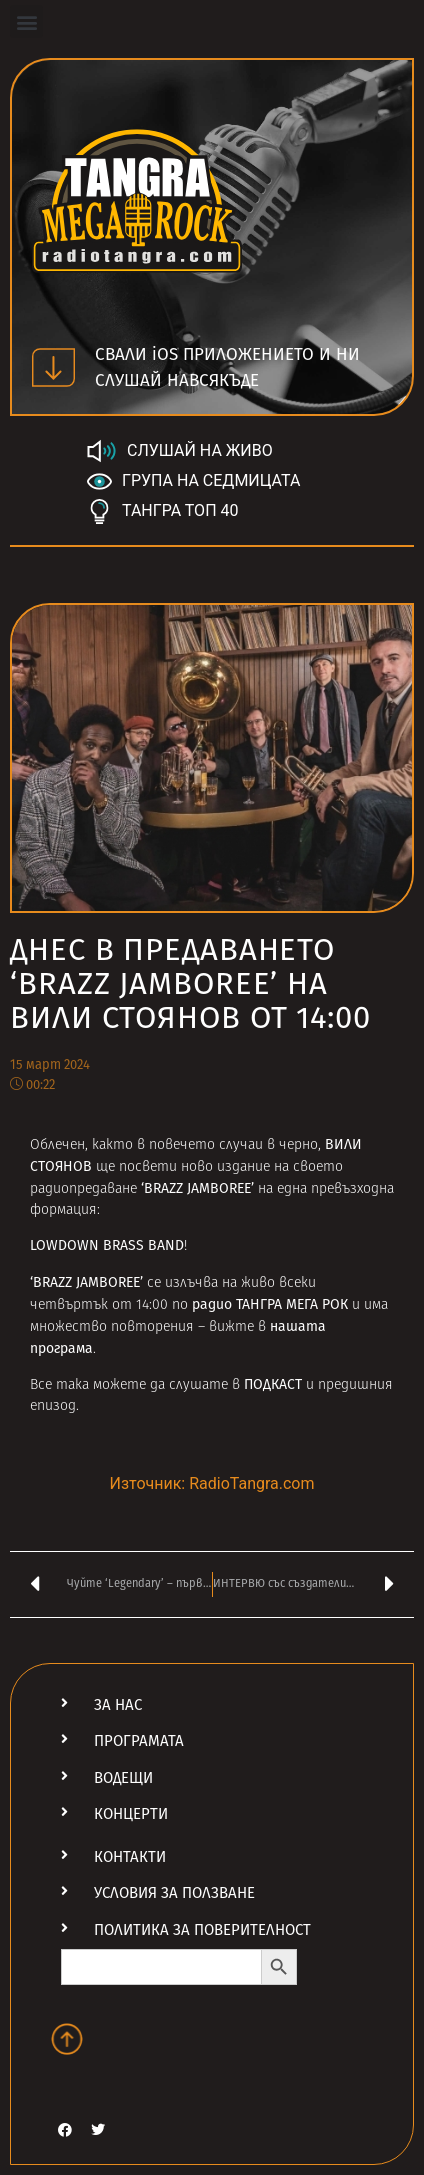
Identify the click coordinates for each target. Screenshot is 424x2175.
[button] (26, 21)
